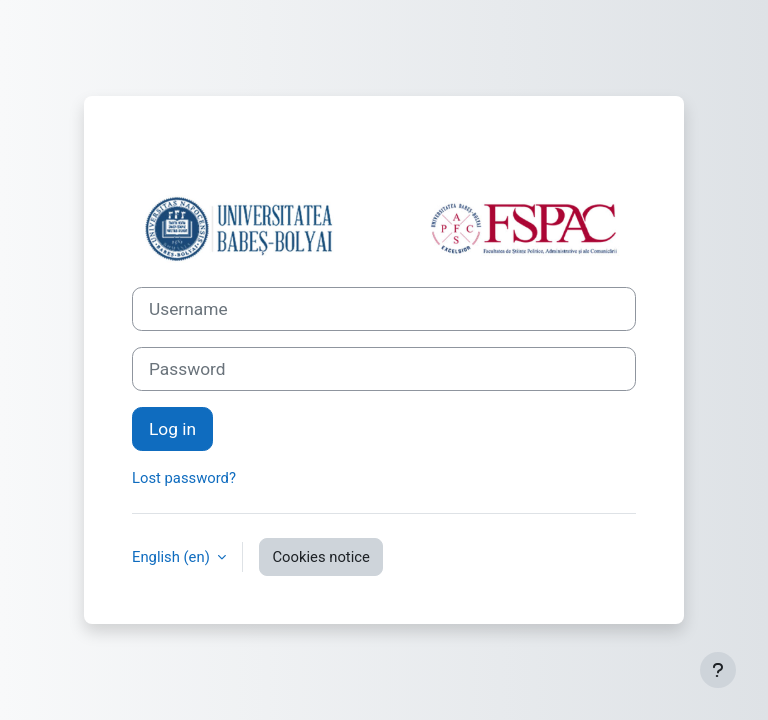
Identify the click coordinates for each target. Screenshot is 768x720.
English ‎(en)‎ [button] (172, 557)
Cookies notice (320, 557)
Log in (172, 429)
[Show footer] (718, 670)
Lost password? (184, 478)
